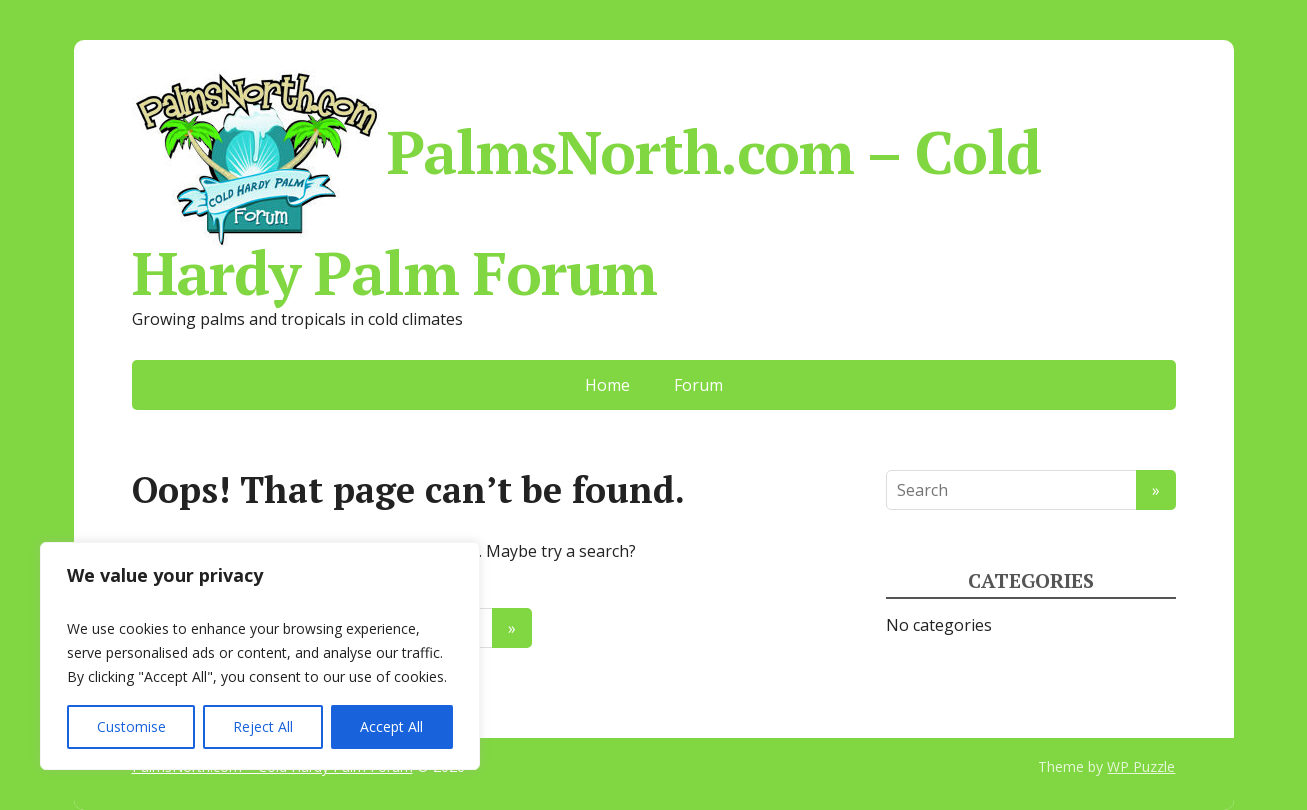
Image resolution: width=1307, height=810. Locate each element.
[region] (260, 656)
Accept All (391, 726)
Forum (698, 385)
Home (607, 385)
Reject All (263, 726)
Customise (131, 726)
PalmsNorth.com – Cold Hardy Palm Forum (587, 184)
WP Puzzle (1141, 766)
